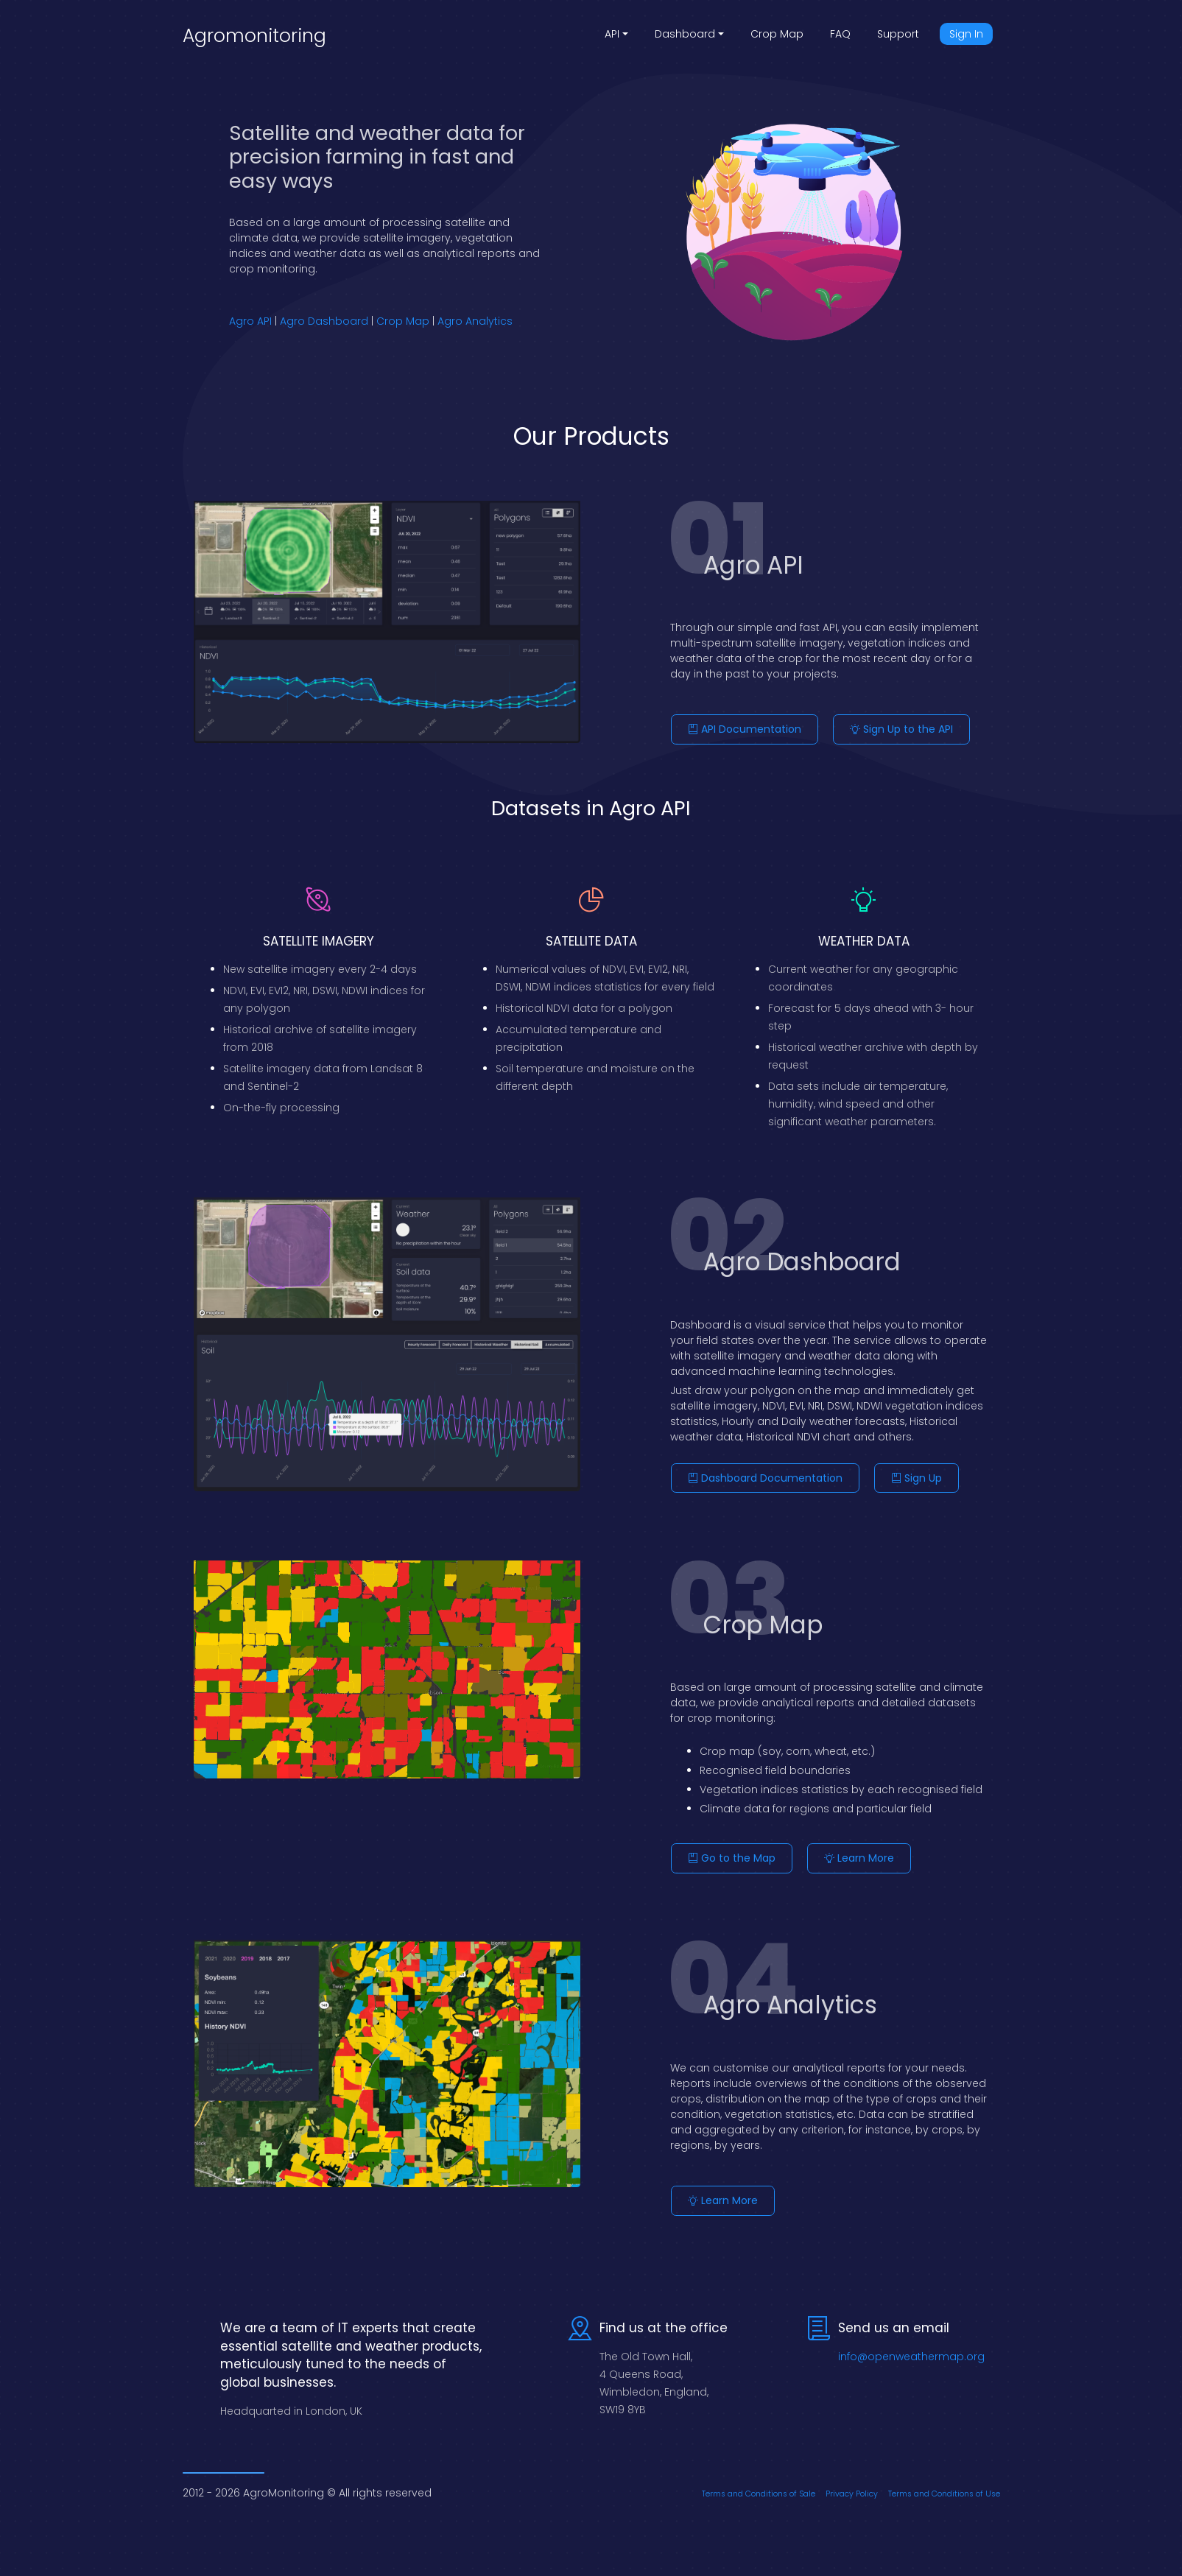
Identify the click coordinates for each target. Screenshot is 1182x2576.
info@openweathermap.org (911, 2346)
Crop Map (776, 34)
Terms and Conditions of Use (944, 2483)
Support (898, 34)
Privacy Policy (852, 2483)
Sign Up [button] (916, 1475)
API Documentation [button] (744, 729)
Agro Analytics (475, 321)
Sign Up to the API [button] (901, 729)
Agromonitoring (254, 36)
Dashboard (685, 34)
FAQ (840, 34)
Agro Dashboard (324, 321)
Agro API (250, 321)
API (612, 34)
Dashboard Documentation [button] (765, 1475)
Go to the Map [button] (731, 1852)
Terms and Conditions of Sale (758, 2483)
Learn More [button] (859, 1852)
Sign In (966, 34)
